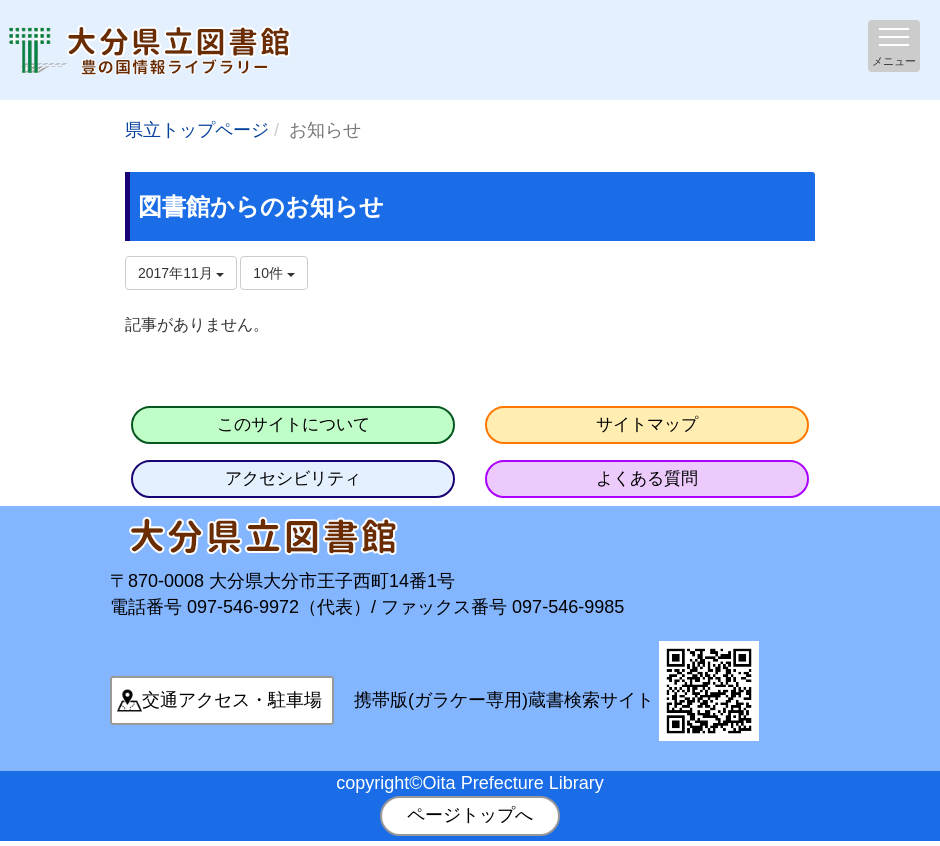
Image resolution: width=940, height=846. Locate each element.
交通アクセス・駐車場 (232, 700)
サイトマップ (647, 424)
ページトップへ (470, 815)
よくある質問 (647, 478)
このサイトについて (293, 424)
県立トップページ (197, 130)
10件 (273, 273)
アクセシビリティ (293, 478)
